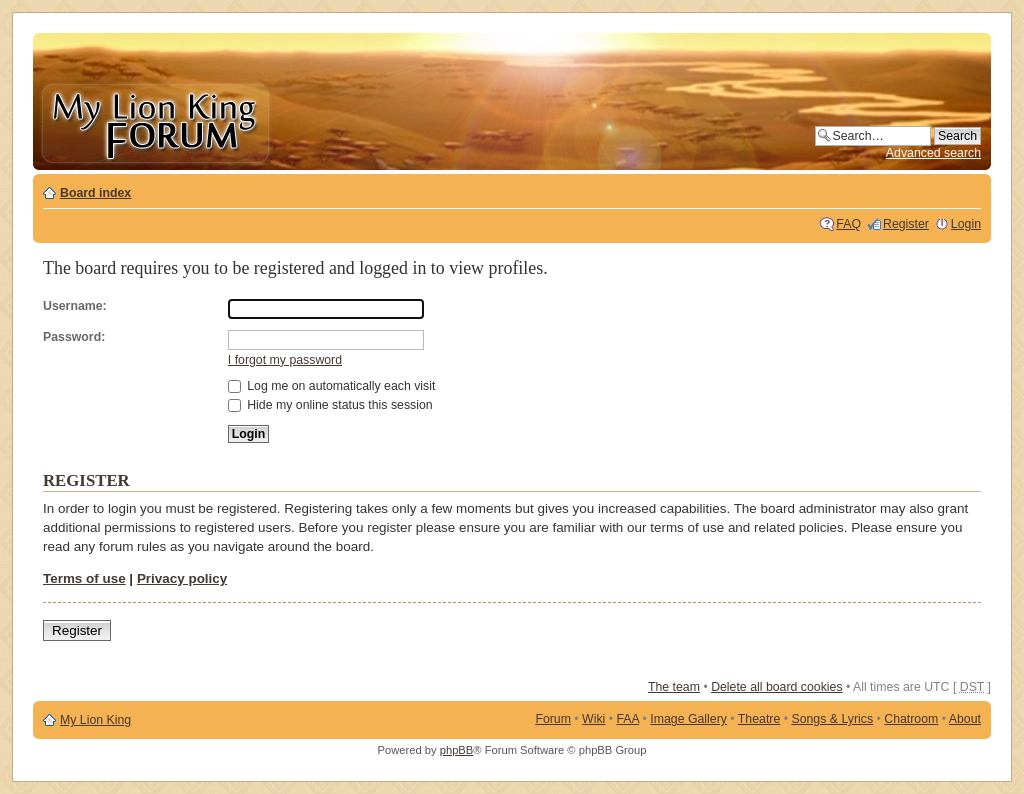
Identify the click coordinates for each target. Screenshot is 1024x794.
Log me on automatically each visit (332, 386)
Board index (95, 193)
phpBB (457, 750)
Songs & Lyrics (832, 719)
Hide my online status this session (330, 405)
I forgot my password (285, 360)
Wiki (593, 719)
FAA (628, 719)
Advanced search (933, 153)
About (965, 719)
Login (966, 224)
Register (906, 224)
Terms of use (84, 578)
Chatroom (911, 719)
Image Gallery (688, 719)
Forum (553, 719)
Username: (75, 306)
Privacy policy (182, 578)
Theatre (759, 719)
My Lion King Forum (155, 121)
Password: (74, 337)
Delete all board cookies (776, 687)
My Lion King (95, 720)
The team (674, 687)
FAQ (848, 224)
